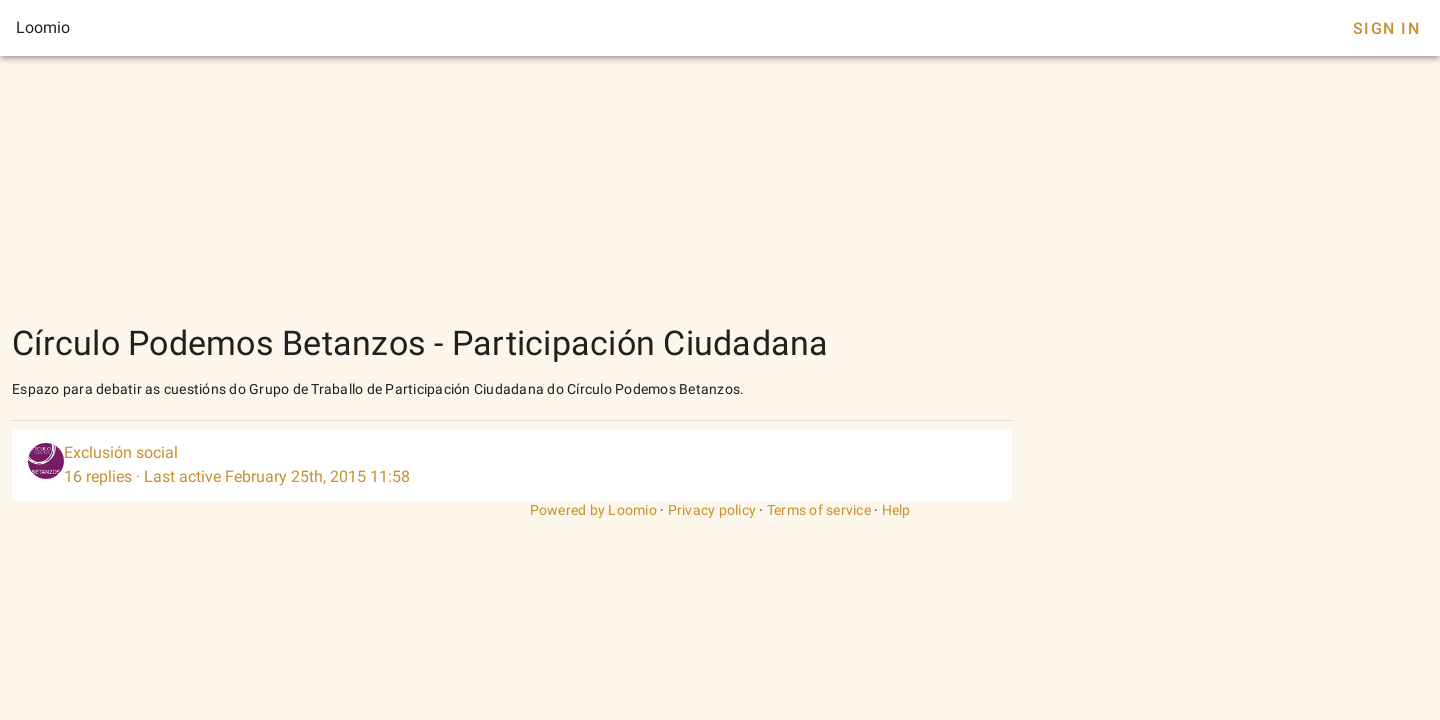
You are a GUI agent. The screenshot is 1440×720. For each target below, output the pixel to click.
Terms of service (819, 510)
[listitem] (512, 465)
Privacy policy (712, 510)
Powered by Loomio (593, 510)
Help (896, 510)
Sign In (1386, 28)
